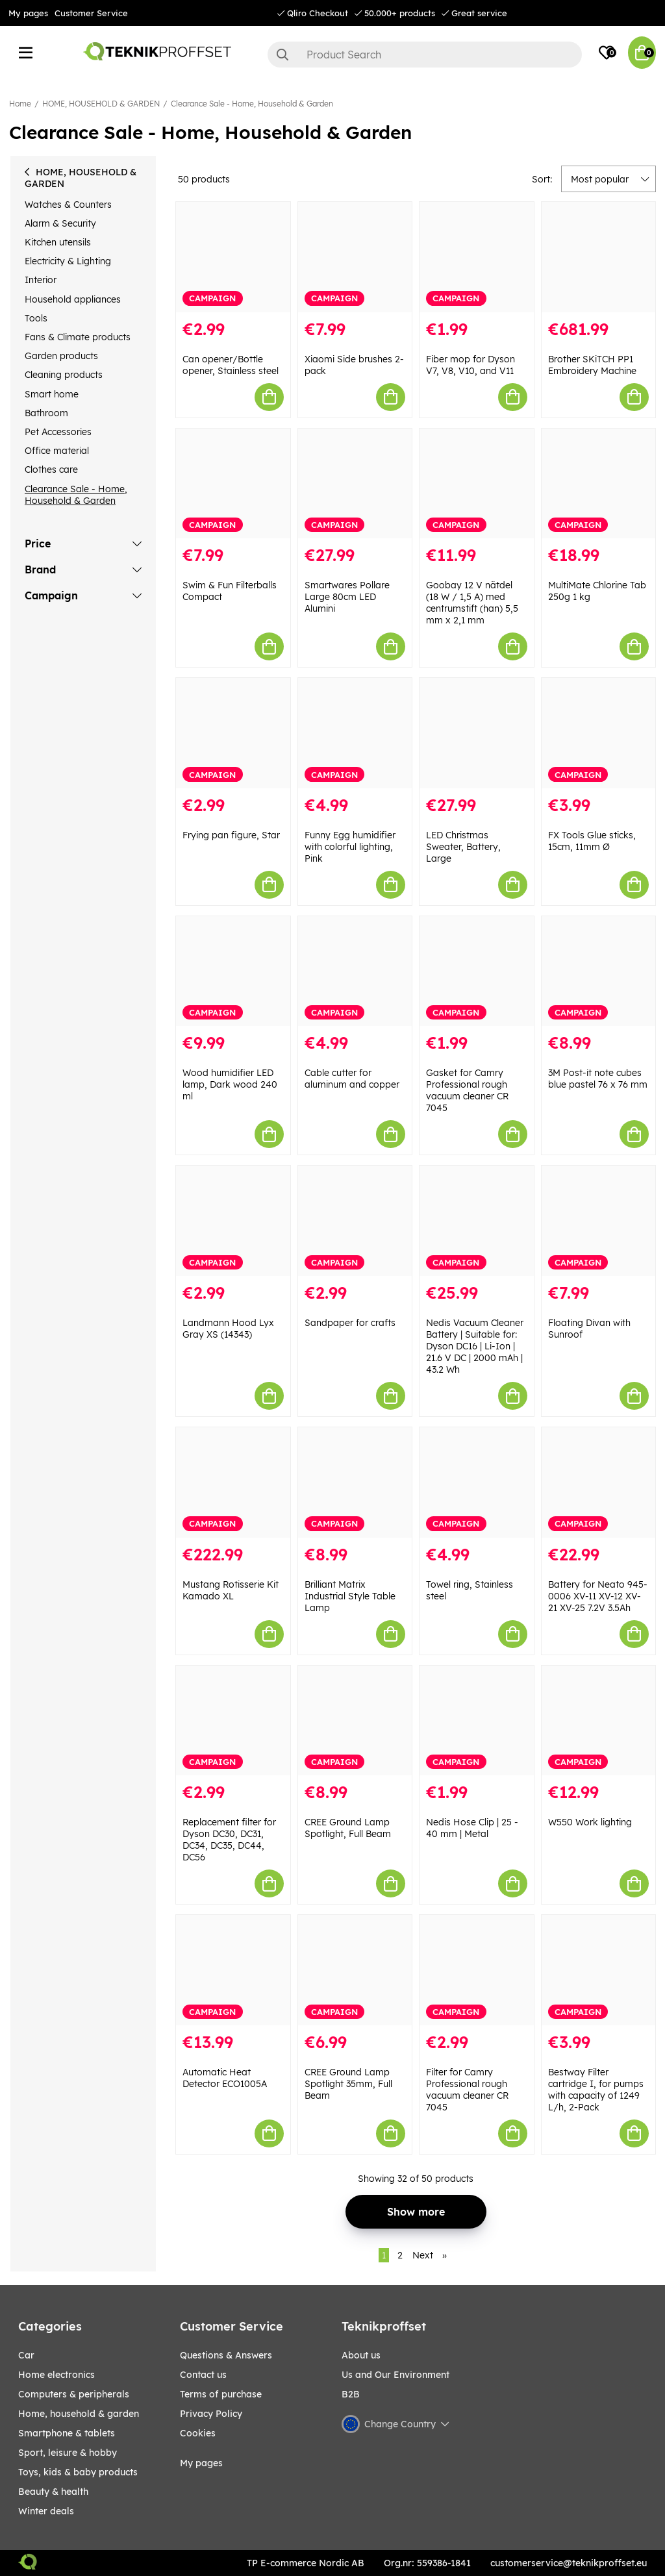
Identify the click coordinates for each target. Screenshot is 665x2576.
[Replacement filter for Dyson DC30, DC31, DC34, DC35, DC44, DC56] (233, 1721)
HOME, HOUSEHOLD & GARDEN (101, 103)
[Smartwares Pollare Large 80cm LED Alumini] (355, 484)
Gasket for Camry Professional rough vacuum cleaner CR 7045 (467, 1090)
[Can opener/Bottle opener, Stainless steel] (233, 257)
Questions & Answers (226, 2355)
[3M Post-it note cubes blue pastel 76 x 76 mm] (599, 971)
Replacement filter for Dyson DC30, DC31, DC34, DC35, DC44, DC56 (229, 1839)
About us (361, 2355)
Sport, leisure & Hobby (67, 2452)
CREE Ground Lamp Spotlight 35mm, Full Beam (348, 2083)
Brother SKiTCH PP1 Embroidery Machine (592, 365)
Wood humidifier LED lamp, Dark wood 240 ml (229, 1084)
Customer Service (91, 13)
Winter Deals (46, 2511)
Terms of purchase (221, 2394)
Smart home (52, 394)
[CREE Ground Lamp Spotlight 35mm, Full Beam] (355, 1970)
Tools (36, 318)
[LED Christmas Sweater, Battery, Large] (477, 733)
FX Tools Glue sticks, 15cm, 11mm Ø (592, 841)
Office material (57, 450)
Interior (40, 280)
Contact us (203, 2375)
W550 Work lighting (590, 1822)
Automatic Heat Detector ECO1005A (224, 2078)
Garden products (61, 356)
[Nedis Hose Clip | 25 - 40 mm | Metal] (477, 1721)
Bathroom (46, 413)
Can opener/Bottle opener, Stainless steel (230, 365)
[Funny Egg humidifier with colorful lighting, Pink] (355, 733)
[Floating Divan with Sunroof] (599, 1221)
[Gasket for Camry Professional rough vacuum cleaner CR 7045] (477, 971)
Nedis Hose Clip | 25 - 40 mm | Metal (472, 1828)
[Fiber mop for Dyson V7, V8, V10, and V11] (477, 257)
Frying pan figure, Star (231, 835)
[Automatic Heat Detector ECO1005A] (233, 1970)
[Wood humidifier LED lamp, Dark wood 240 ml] (233, 971)
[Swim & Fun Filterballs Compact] (233, 484)
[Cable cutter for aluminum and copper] (355, 971)
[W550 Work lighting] (599, 1721)
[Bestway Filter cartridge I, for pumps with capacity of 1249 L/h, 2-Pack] (599, 1970)
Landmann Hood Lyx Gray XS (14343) (228, 1328)
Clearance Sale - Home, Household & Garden (252, 103)
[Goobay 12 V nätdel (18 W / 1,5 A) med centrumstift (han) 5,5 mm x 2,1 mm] (477, 484)
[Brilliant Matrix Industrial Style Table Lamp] (355, 1482)
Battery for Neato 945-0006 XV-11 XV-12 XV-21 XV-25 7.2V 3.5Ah (597, 1596)
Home (20, 103)
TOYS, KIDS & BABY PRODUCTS (78, 2472)
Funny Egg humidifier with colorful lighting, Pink (350, 846)
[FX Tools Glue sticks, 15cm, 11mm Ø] (599, 733)
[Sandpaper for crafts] (355, 1221)
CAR (26, 2355)
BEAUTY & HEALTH (53, 2491)
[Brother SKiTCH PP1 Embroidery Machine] (599, 257)
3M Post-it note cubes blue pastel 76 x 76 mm (597, 1078)
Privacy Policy (211, 2414)
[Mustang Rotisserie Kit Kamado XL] (233, 1482)
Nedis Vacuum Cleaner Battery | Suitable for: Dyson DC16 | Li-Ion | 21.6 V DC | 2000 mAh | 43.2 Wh (474, 1346)
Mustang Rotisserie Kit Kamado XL (230, 1590)
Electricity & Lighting (68, 261)
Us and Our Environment (395, 2375)
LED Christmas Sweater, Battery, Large (463, 846)
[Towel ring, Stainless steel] (477, 1482)
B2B (351, 2394)
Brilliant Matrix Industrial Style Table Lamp (350, 1596)
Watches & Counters (68, 204)
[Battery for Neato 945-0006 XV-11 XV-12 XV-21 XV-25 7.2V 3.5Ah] (599, 1482)
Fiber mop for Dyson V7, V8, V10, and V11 (470, 365)
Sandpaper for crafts (350, 1323)
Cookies (198, 2433)
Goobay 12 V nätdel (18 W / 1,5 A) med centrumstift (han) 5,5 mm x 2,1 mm (472, 602)
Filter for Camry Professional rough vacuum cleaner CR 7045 (467, 2089)
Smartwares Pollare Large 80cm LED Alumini (347, 596)
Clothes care (51, 469)
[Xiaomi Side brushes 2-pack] (355, 257)
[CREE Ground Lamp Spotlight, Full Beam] (355, 1721)
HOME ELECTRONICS (56, 2375)
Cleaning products (64, 375)
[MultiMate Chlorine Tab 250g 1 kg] (599, 484)
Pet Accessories (58, 432)
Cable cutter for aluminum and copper (352, 1078)
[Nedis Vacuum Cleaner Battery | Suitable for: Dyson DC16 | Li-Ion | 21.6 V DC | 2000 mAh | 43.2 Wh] (477, 1221)
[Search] (425, 55)
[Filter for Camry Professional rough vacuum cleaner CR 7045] (477, 1970)
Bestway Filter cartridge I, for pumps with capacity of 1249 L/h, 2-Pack (596, 2089)
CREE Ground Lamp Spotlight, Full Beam (348, 1828)
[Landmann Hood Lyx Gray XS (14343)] (233, 1221)
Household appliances (73, 299)
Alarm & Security (60, 223)
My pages (28, 13)
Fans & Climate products (78, 337)
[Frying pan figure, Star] (233, 733)
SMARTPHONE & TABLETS (66, 2433)
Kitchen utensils (58, 242)
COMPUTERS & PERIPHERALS (73, 2394)
